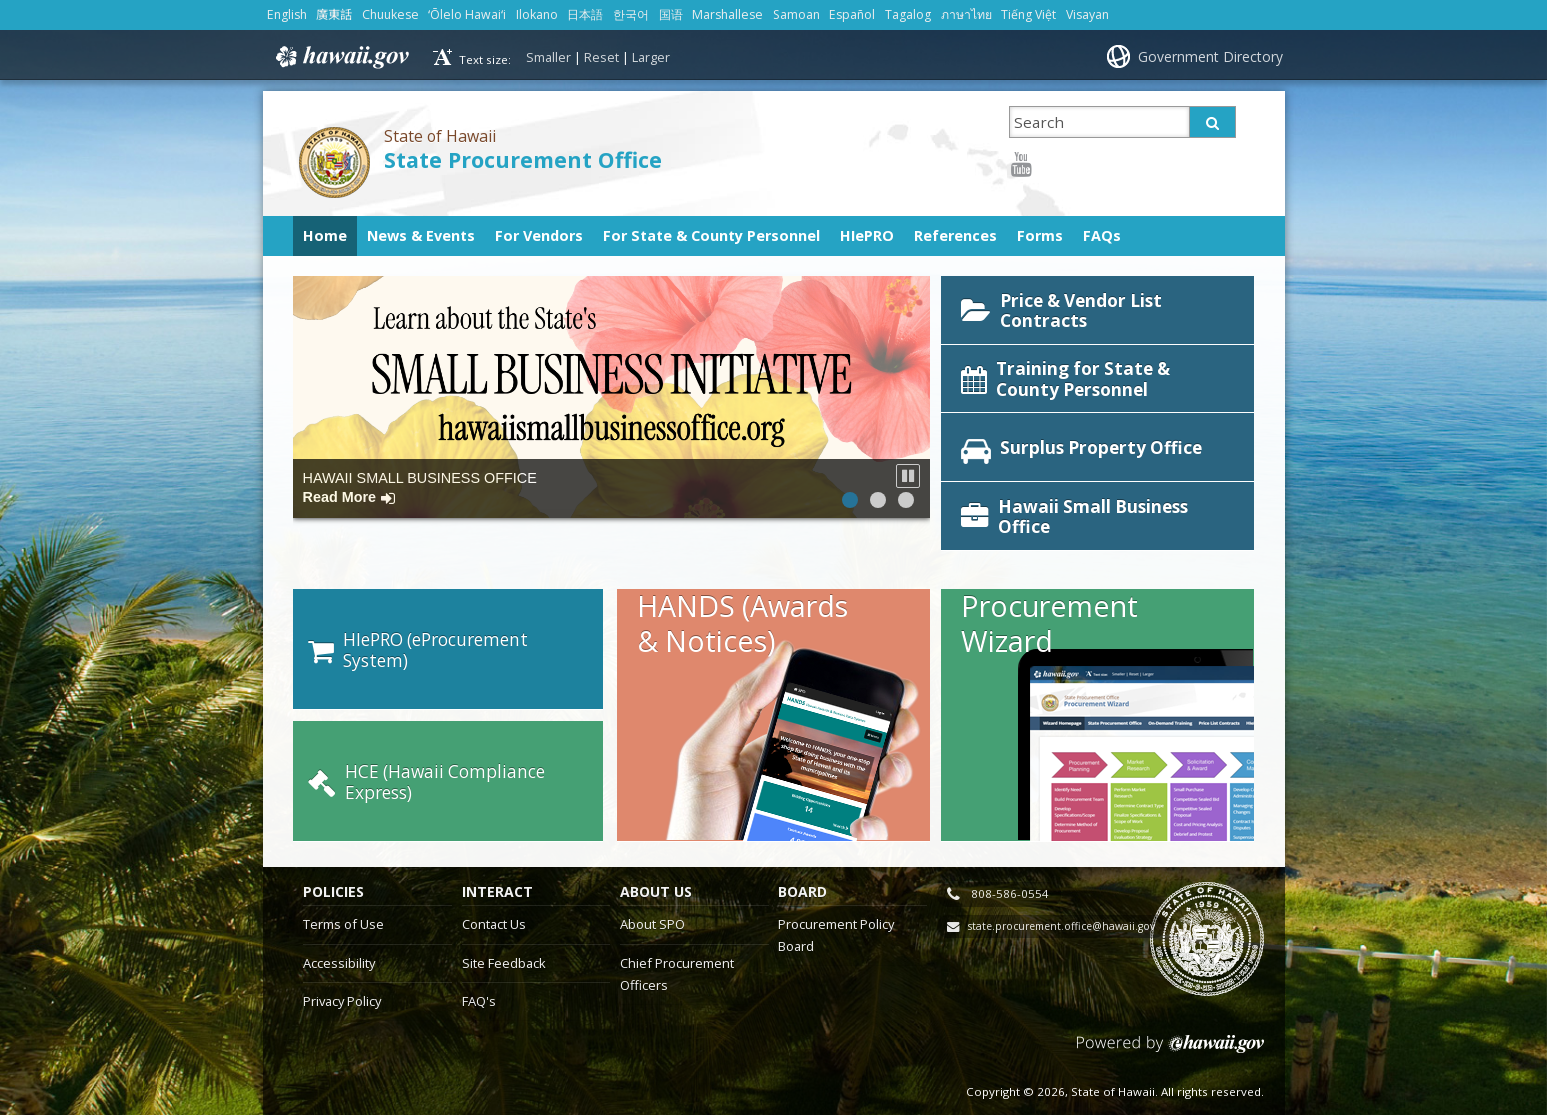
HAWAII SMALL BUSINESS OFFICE (420, 487)
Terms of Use (343, 895)
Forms (1040, 235)
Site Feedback (504, 934)
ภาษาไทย (966, 14)
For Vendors (539, 235)
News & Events (421, 235)
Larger (651, 57)
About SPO (652, 895)
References (955, 235)
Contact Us (494, 895)
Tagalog (908, 14)
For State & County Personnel (711, 235)
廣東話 (334, 14)
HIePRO (867, 235)
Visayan (1087, 14)
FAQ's (479, 972)
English (287, 14)
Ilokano (537, 14)
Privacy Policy (342, 972)
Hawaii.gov (340, 57)
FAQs (1102, 235)
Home (325, 235)
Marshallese (727, 14)
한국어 (631, 14)
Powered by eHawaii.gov (1170, 1022)
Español (852, 14)
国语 (671, 14)
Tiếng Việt (1028, 14)
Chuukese (390, 14)
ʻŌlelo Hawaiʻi (467, 14)
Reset (601, 57)
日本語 (585, 14)
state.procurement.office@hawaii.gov (1061, 897)
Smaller (548, 57)
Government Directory (1210, 56)
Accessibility (339, 934)
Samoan (796, 14)
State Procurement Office (523, 159)
